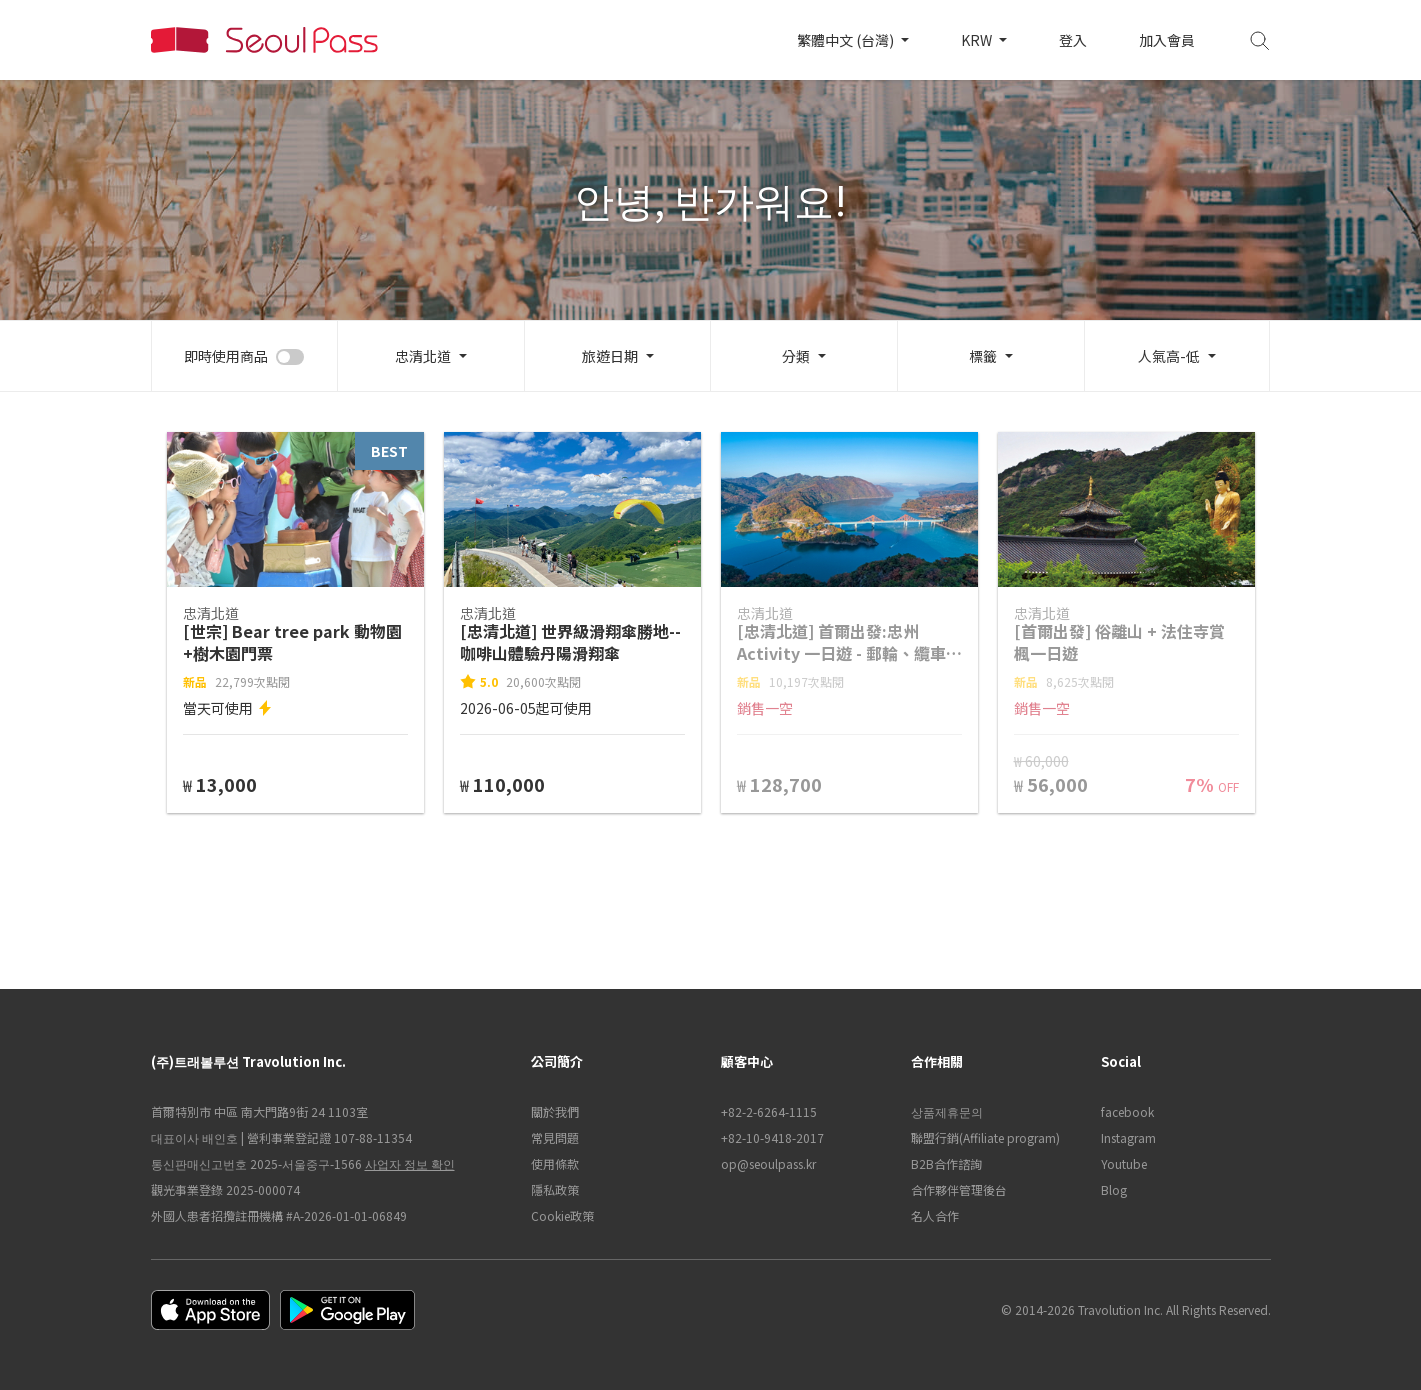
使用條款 (555, 1163)
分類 (796, 356)
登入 (1073, 40)
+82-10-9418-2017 (772, 1137)
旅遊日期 (610, 356)
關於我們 (555, 1111)
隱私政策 (555, 1189)
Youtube (1124, 1163)
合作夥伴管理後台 (959, 1189)
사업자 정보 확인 (410, 1163)
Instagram (1128, 1137)
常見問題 (555, 1137)
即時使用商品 (226, 356)
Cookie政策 (562, 1215)
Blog (1114, 1189)
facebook (1127, 1111)
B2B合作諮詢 (946, 1163)
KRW (978, 40)
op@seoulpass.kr (768, 1163)
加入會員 (1167, 40)
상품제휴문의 (947, 1111)
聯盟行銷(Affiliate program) (985, 1137)
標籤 (983, 356)
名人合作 (935, 1215)
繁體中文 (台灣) (847, 40)
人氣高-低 (1169, 356)
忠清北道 (423, 356)
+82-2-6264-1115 (769, 1111)
